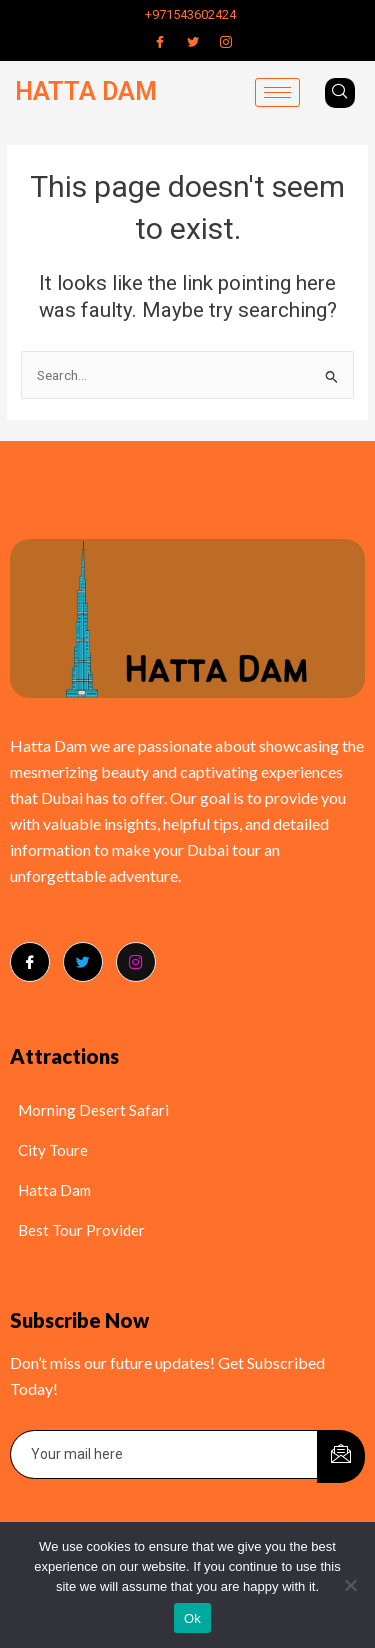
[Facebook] (160, 42)
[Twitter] (193, 42)
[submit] (341, 1456)
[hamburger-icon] (277, 92)
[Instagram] (226, 42)
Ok (192, 1618)
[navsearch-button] (340, 93)
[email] (164, 1454)
